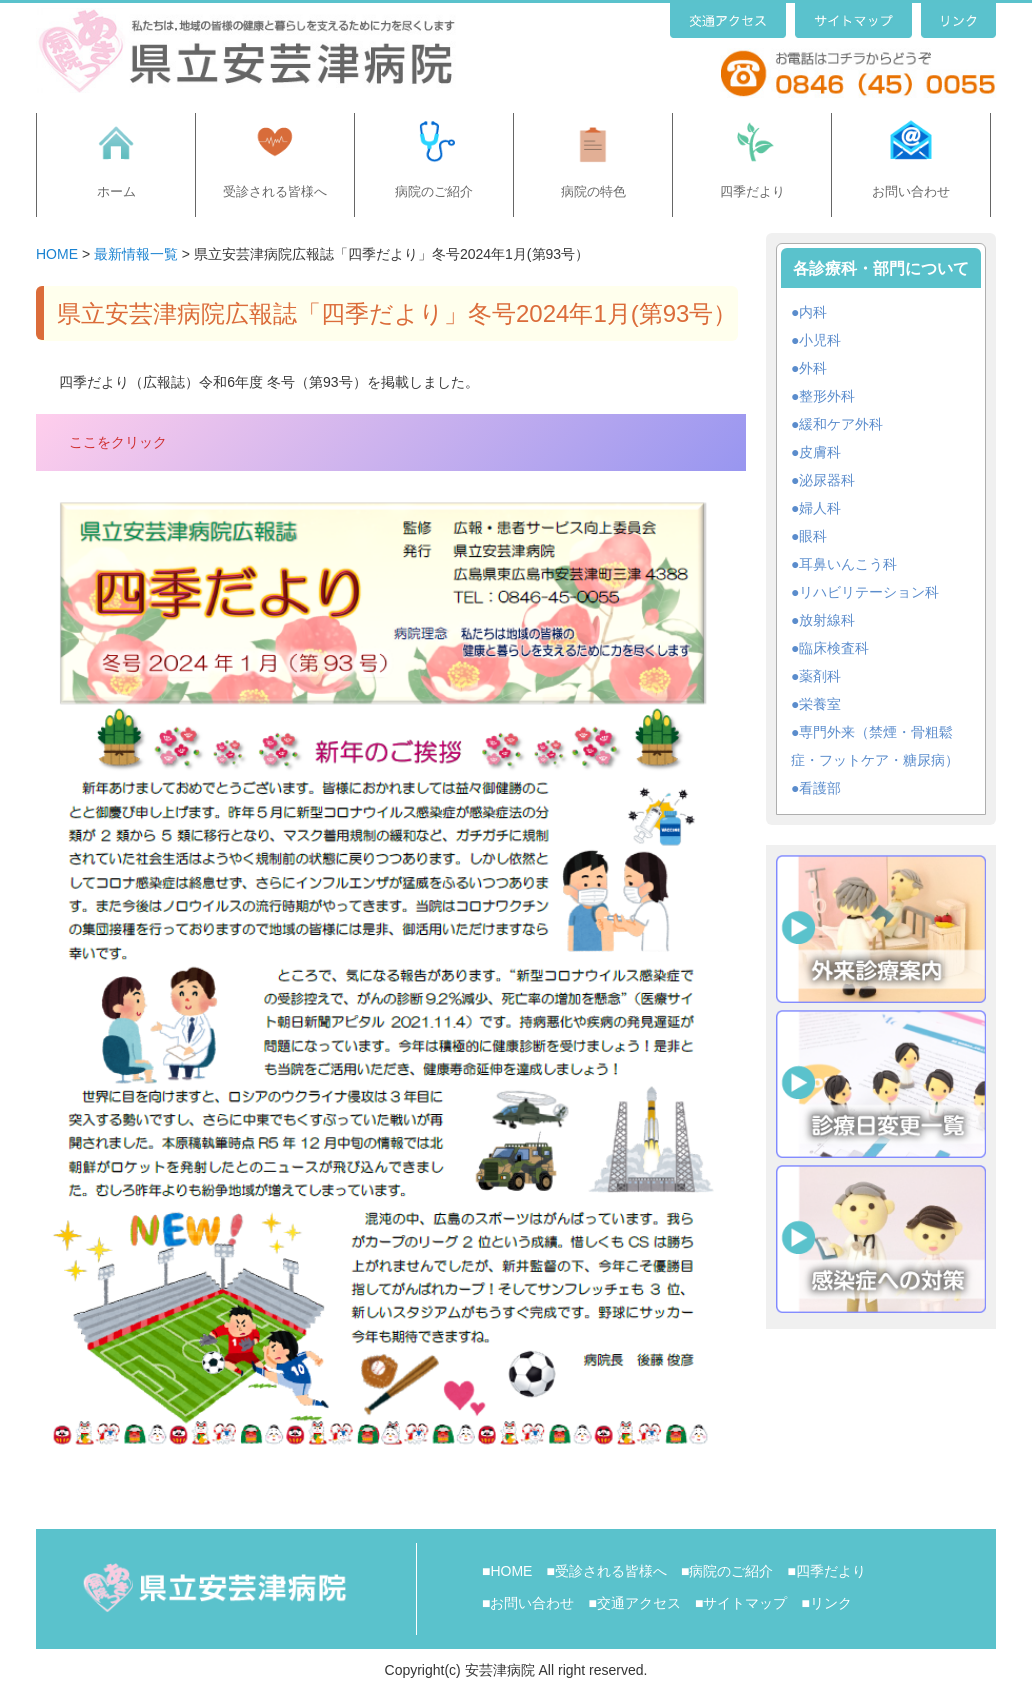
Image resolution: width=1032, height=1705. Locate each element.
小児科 (820, 340)
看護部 (820, 788)
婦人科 (820, 508)
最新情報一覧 (136, 254)
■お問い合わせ (528, 1603)
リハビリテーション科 (869, 592)
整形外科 (827, 396)
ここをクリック (118, 442)
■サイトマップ (741, 1603)
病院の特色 (593, 191)
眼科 (813, 536)
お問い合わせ (911, 191)
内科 (813, 312)
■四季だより (826, 1571)
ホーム (116, 191)
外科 (813, 368)
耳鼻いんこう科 (848, 564)
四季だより (752, 191)
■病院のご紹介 (727, 1571)
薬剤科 (820, 676)
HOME (57, 254)
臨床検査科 (834, 648)
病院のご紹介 (434, 191)
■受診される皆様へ (606, 1571)
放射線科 (827, 620)
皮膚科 (820, 452)
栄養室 (820, 704)
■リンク (826, 1603)
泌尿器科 (827, 480)
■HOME (507, 1571)
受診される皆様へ (275, 191)
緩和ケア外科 (841, 424)
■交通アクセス (634, 1603)
